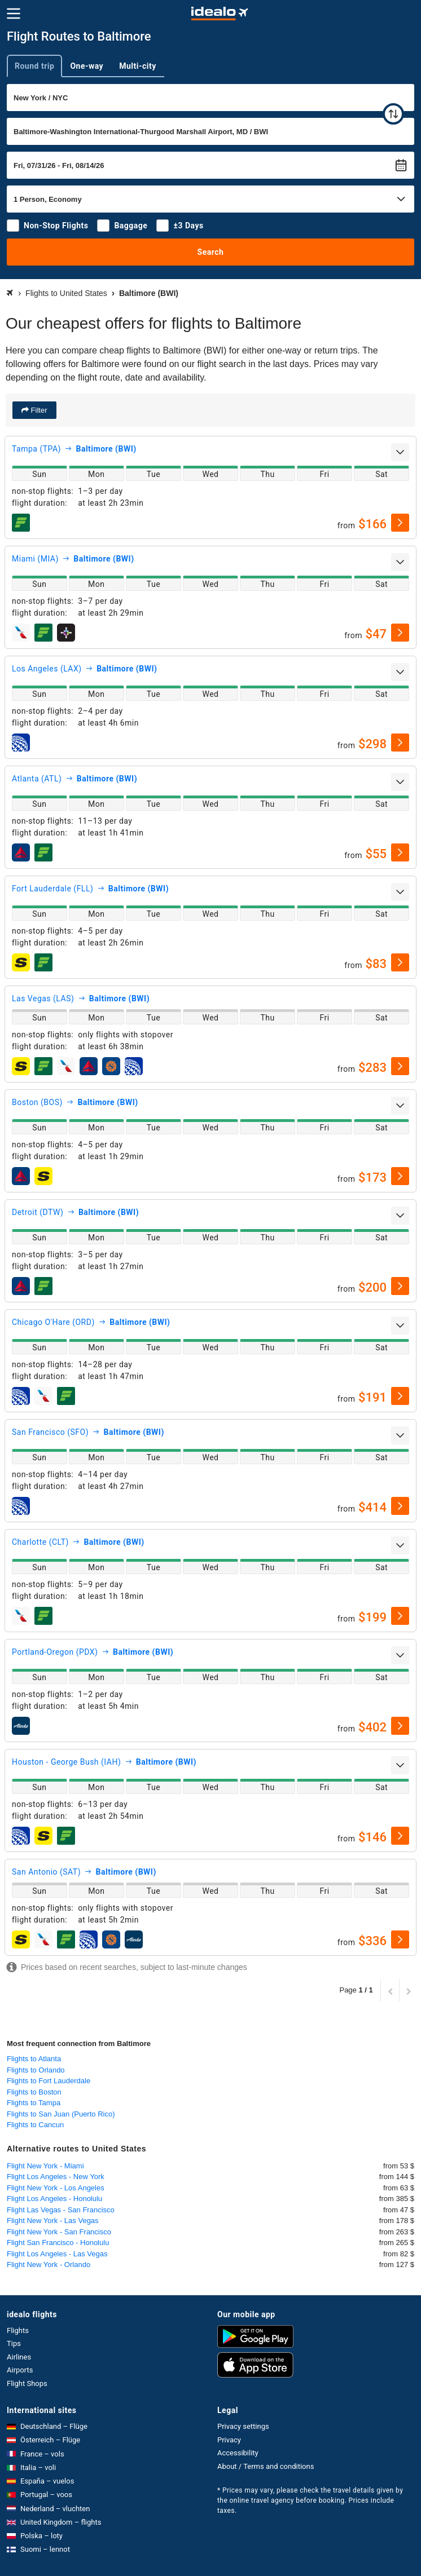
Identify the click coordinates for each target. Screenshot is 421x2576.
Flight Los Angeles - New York (55, 2176)
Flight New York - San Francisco (59, 2232)
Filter (38, 410)
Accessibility (237, 2453)
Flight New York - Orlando (48, 2264)
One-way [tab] (86, 65)
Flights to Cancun (35, 2124)
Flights (18, 2330)
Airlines (19, 2357)
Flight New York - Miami (45, 2166)
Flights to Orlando (36, 2070)
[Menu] (13, 13)
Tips (14, 2343)
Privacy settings (243, 2426)
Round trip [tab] (34, 65)
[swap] (393, 114)
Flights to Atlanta (34, 2058)
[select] (400, 523)
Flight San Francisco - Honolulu (58, 2242)
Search (211, 252)
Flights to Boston (34, 2092)
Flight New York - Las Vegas (53, 2220)
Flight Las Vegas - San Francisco (61, 2210)
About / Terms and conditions (265, 2466)
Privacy (229, 2440)
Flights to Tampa (33, 2102)
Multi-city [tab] (137, 65)
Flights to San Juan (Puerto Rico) (61, 2114)
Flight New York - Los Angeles (55, 2188)
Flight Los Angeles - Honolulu (54, 2198)
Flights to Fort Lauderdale (48, 2080)
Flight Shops (27, 2383)
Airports (20, 2370)
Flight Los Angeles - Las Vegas (57, 2254)
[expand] (400, 452)
